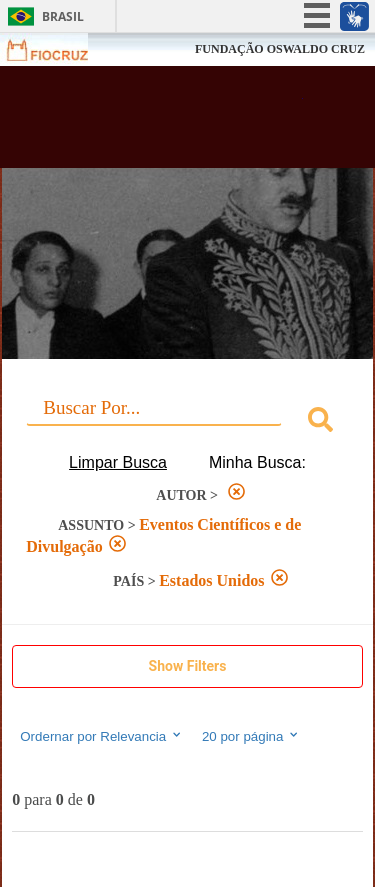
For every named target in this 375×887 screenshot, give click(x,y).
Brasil (63, 16)
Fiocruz (59, 49)
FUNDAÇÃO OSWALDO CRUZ (280, 49)
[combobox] (187, 422)
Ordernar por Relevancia (101, 736)
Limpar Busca (118, 462)
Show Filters (188, 666)
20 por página (251, 736)
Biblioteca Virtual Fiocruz (160, 123)
